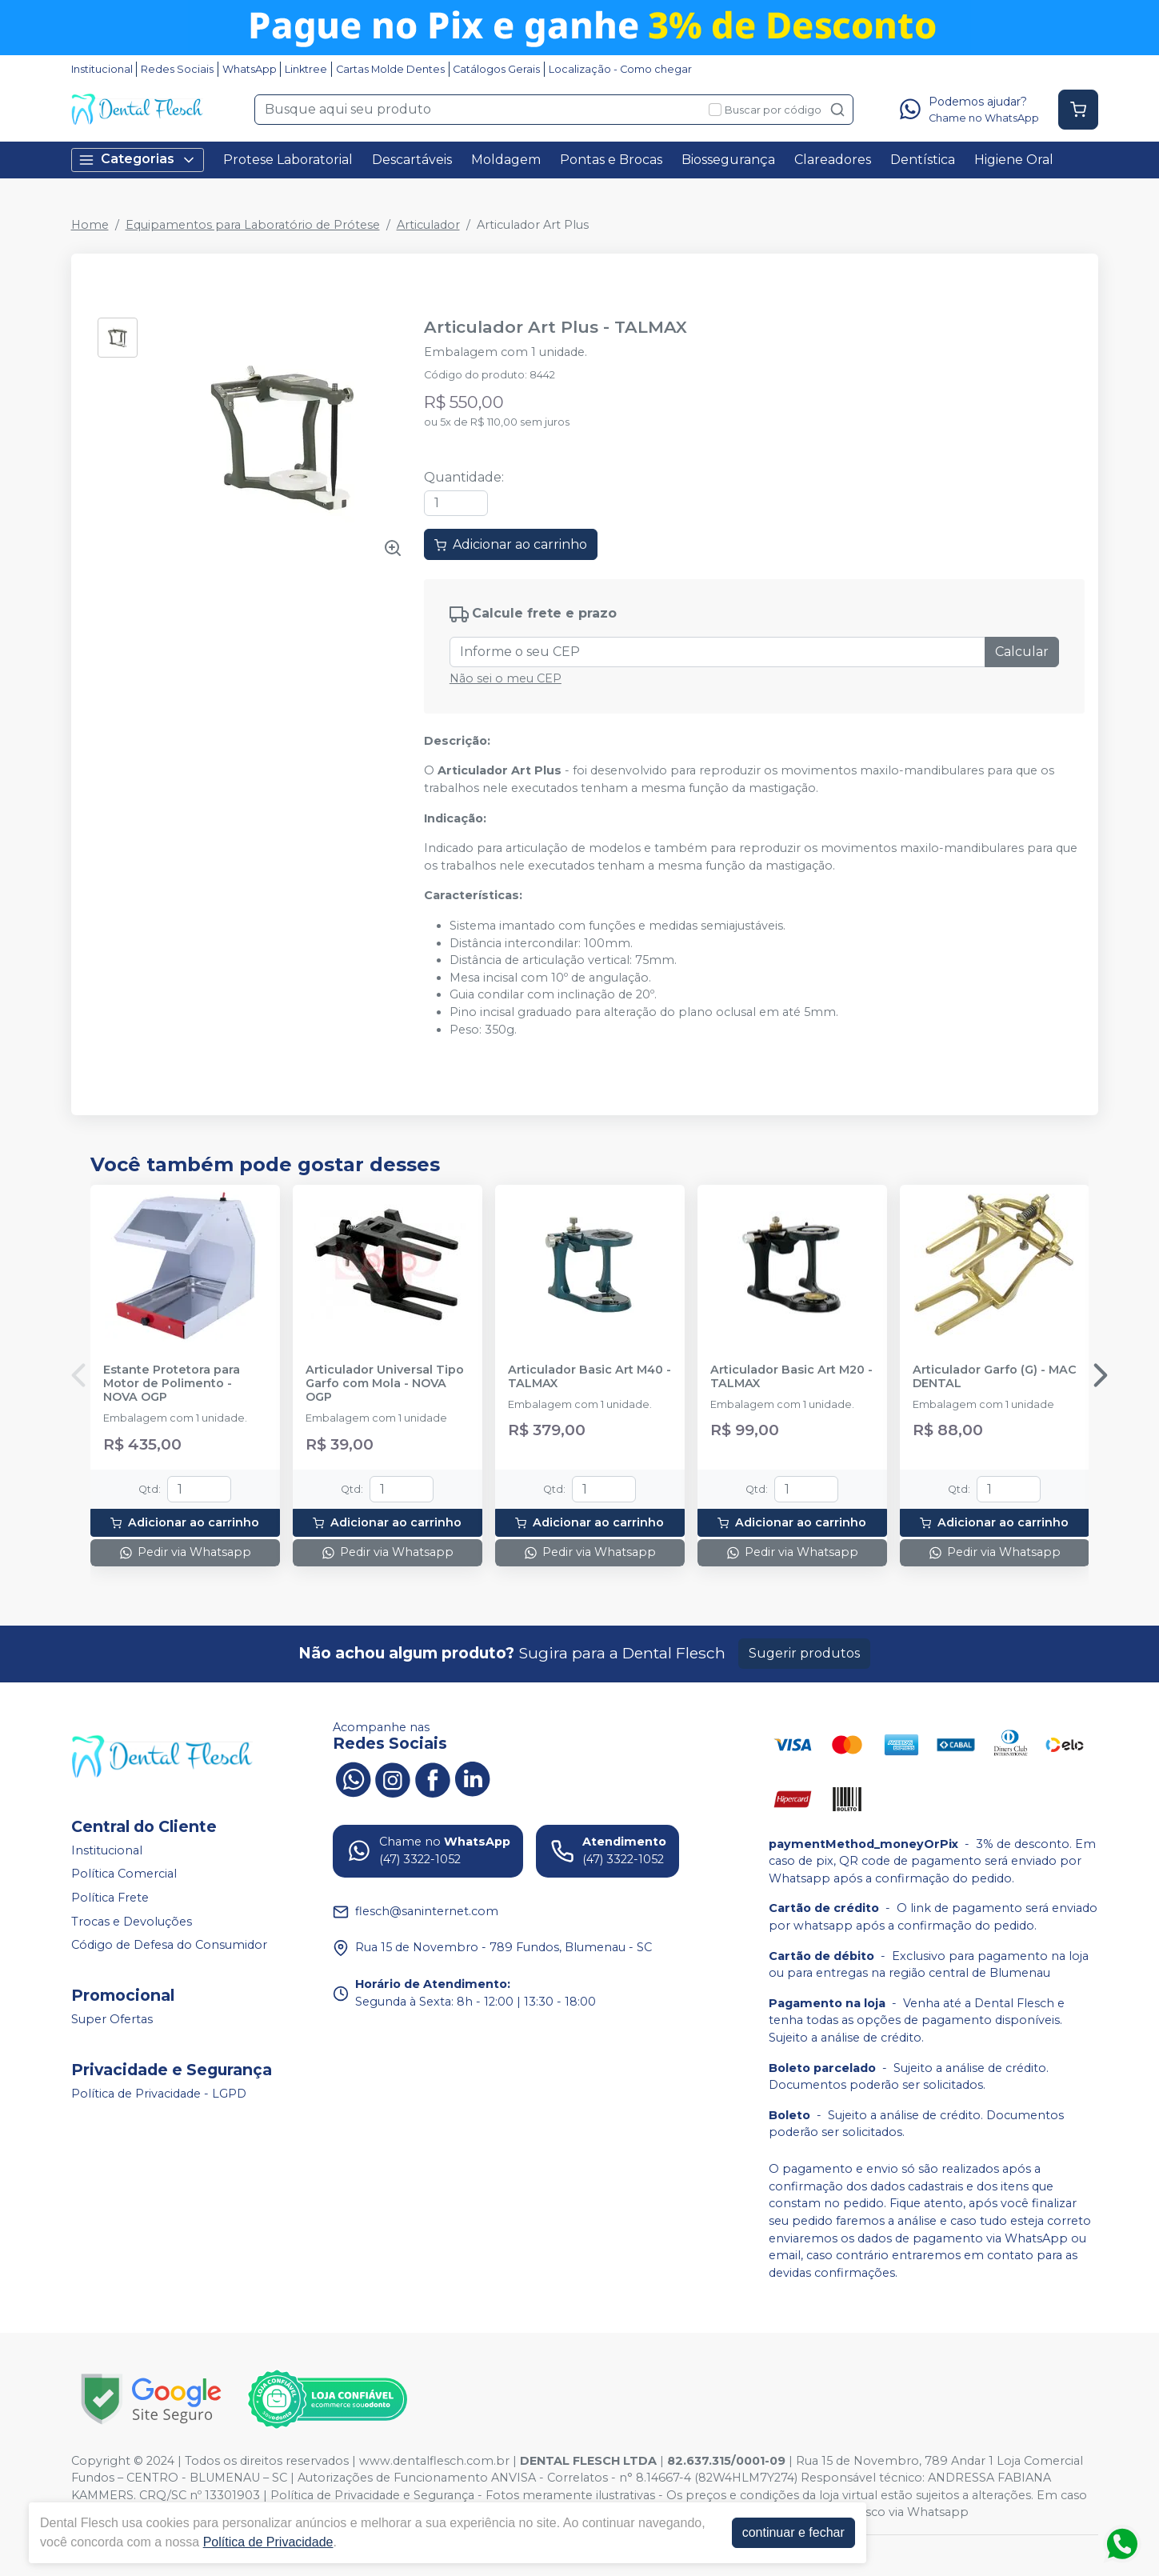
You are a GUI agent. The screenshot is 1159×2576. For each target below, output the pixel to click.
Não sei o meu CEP (506, 678)
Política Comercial (124, 1874)
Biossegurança (728, 159)
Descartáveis (412, 159)
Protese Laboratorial (288, 159)
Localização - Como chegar (620, 69)
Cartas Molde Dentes (390, 69)
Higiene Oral (1013, 159)
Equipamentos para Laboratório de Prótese (253, 225)
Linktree (306, 69)
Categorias (137, 159)
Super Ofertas (112, 2019)
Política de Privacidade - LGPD (158, 2093)
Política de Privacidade (268, 2542)
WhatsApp (249, 69)
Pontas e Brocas (611, 159)
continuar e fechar (793, 2532)
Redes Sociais (177, 69)
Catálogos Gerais (496, 69)
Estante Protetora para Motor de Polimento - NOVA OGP (171, 1384)
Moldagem (506, 159)
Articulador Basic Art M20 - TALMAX (791, 1376)
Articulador (428, 225)
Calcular (1022, 651)
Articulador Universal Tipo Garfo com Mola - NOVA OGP (385, 1384)
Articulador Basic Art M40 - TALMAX (589, 1376)
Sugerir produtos (804, 1653)
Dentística (922, 159)
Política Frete (110, 1897)
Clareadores (832, 159)
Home (90, 225)
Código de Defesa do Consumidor (169, 1945)
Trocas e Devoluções (131, 1921)
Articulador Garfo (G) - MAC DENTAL (995, 1376)
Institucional (102, 69)
